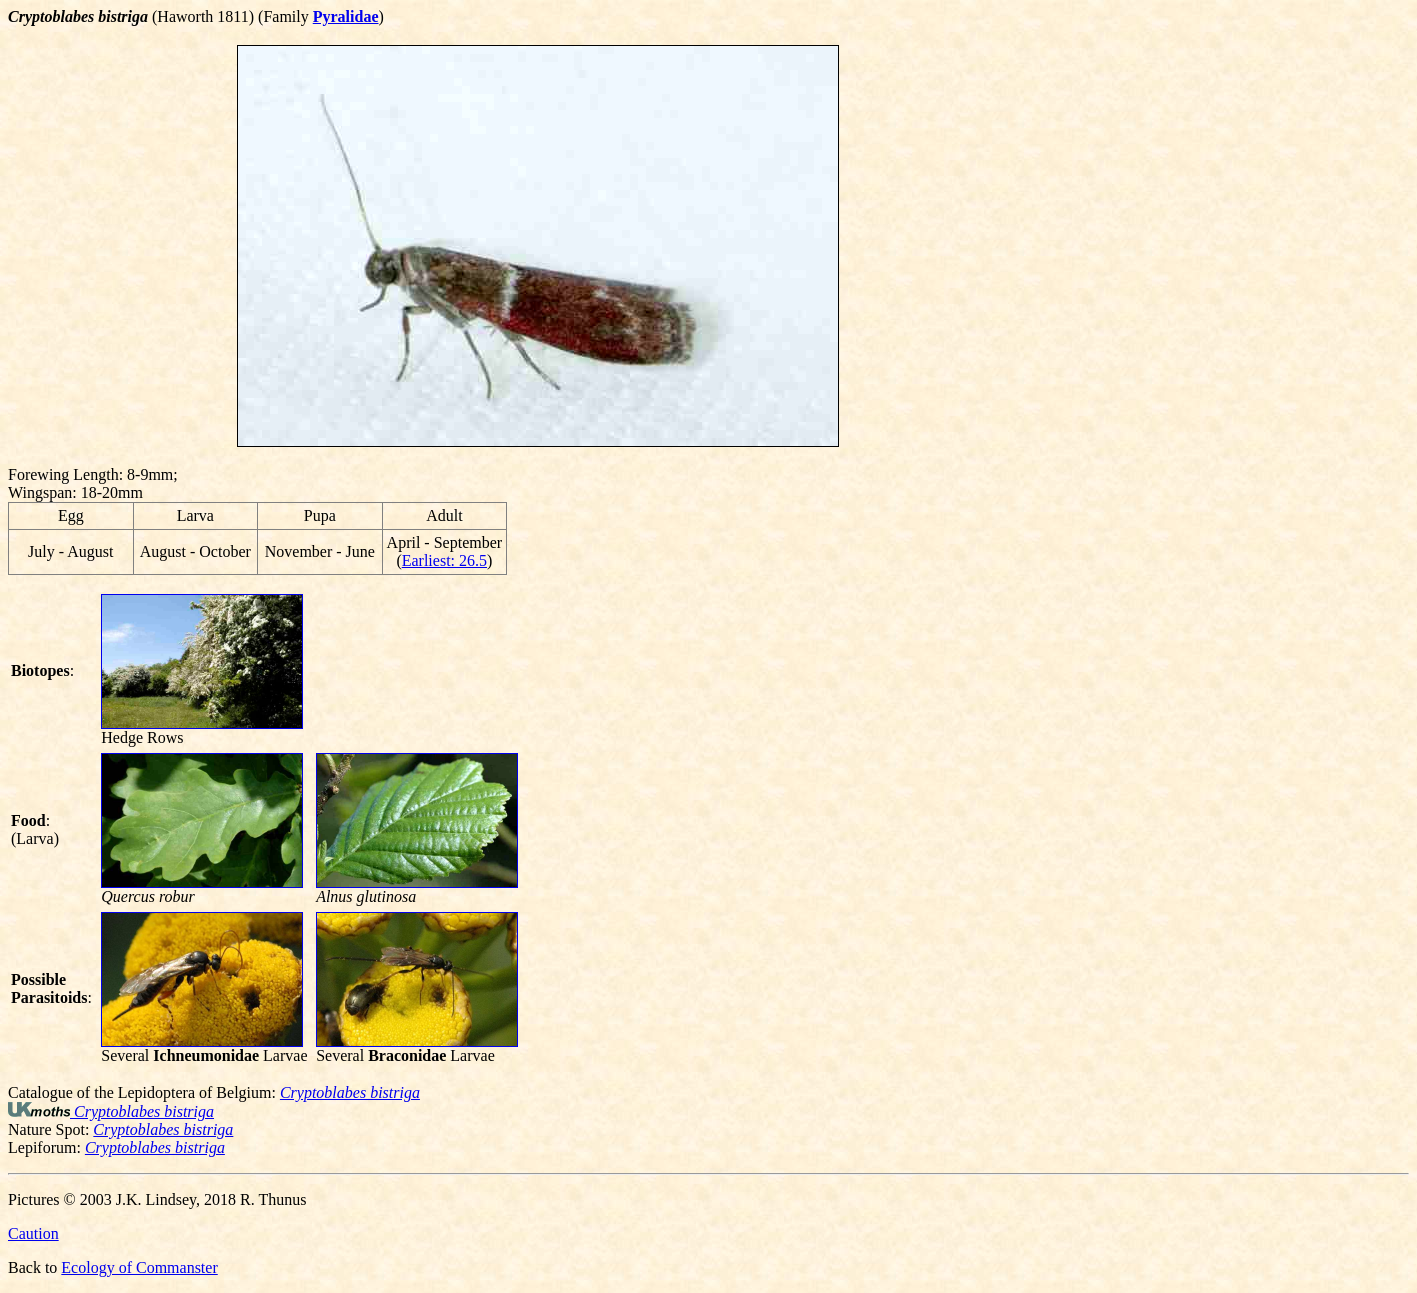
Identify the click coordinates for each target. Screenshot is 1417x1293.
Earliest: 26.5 (444, 560)
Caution (33, 1233)
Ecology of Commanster (139, 1267)
